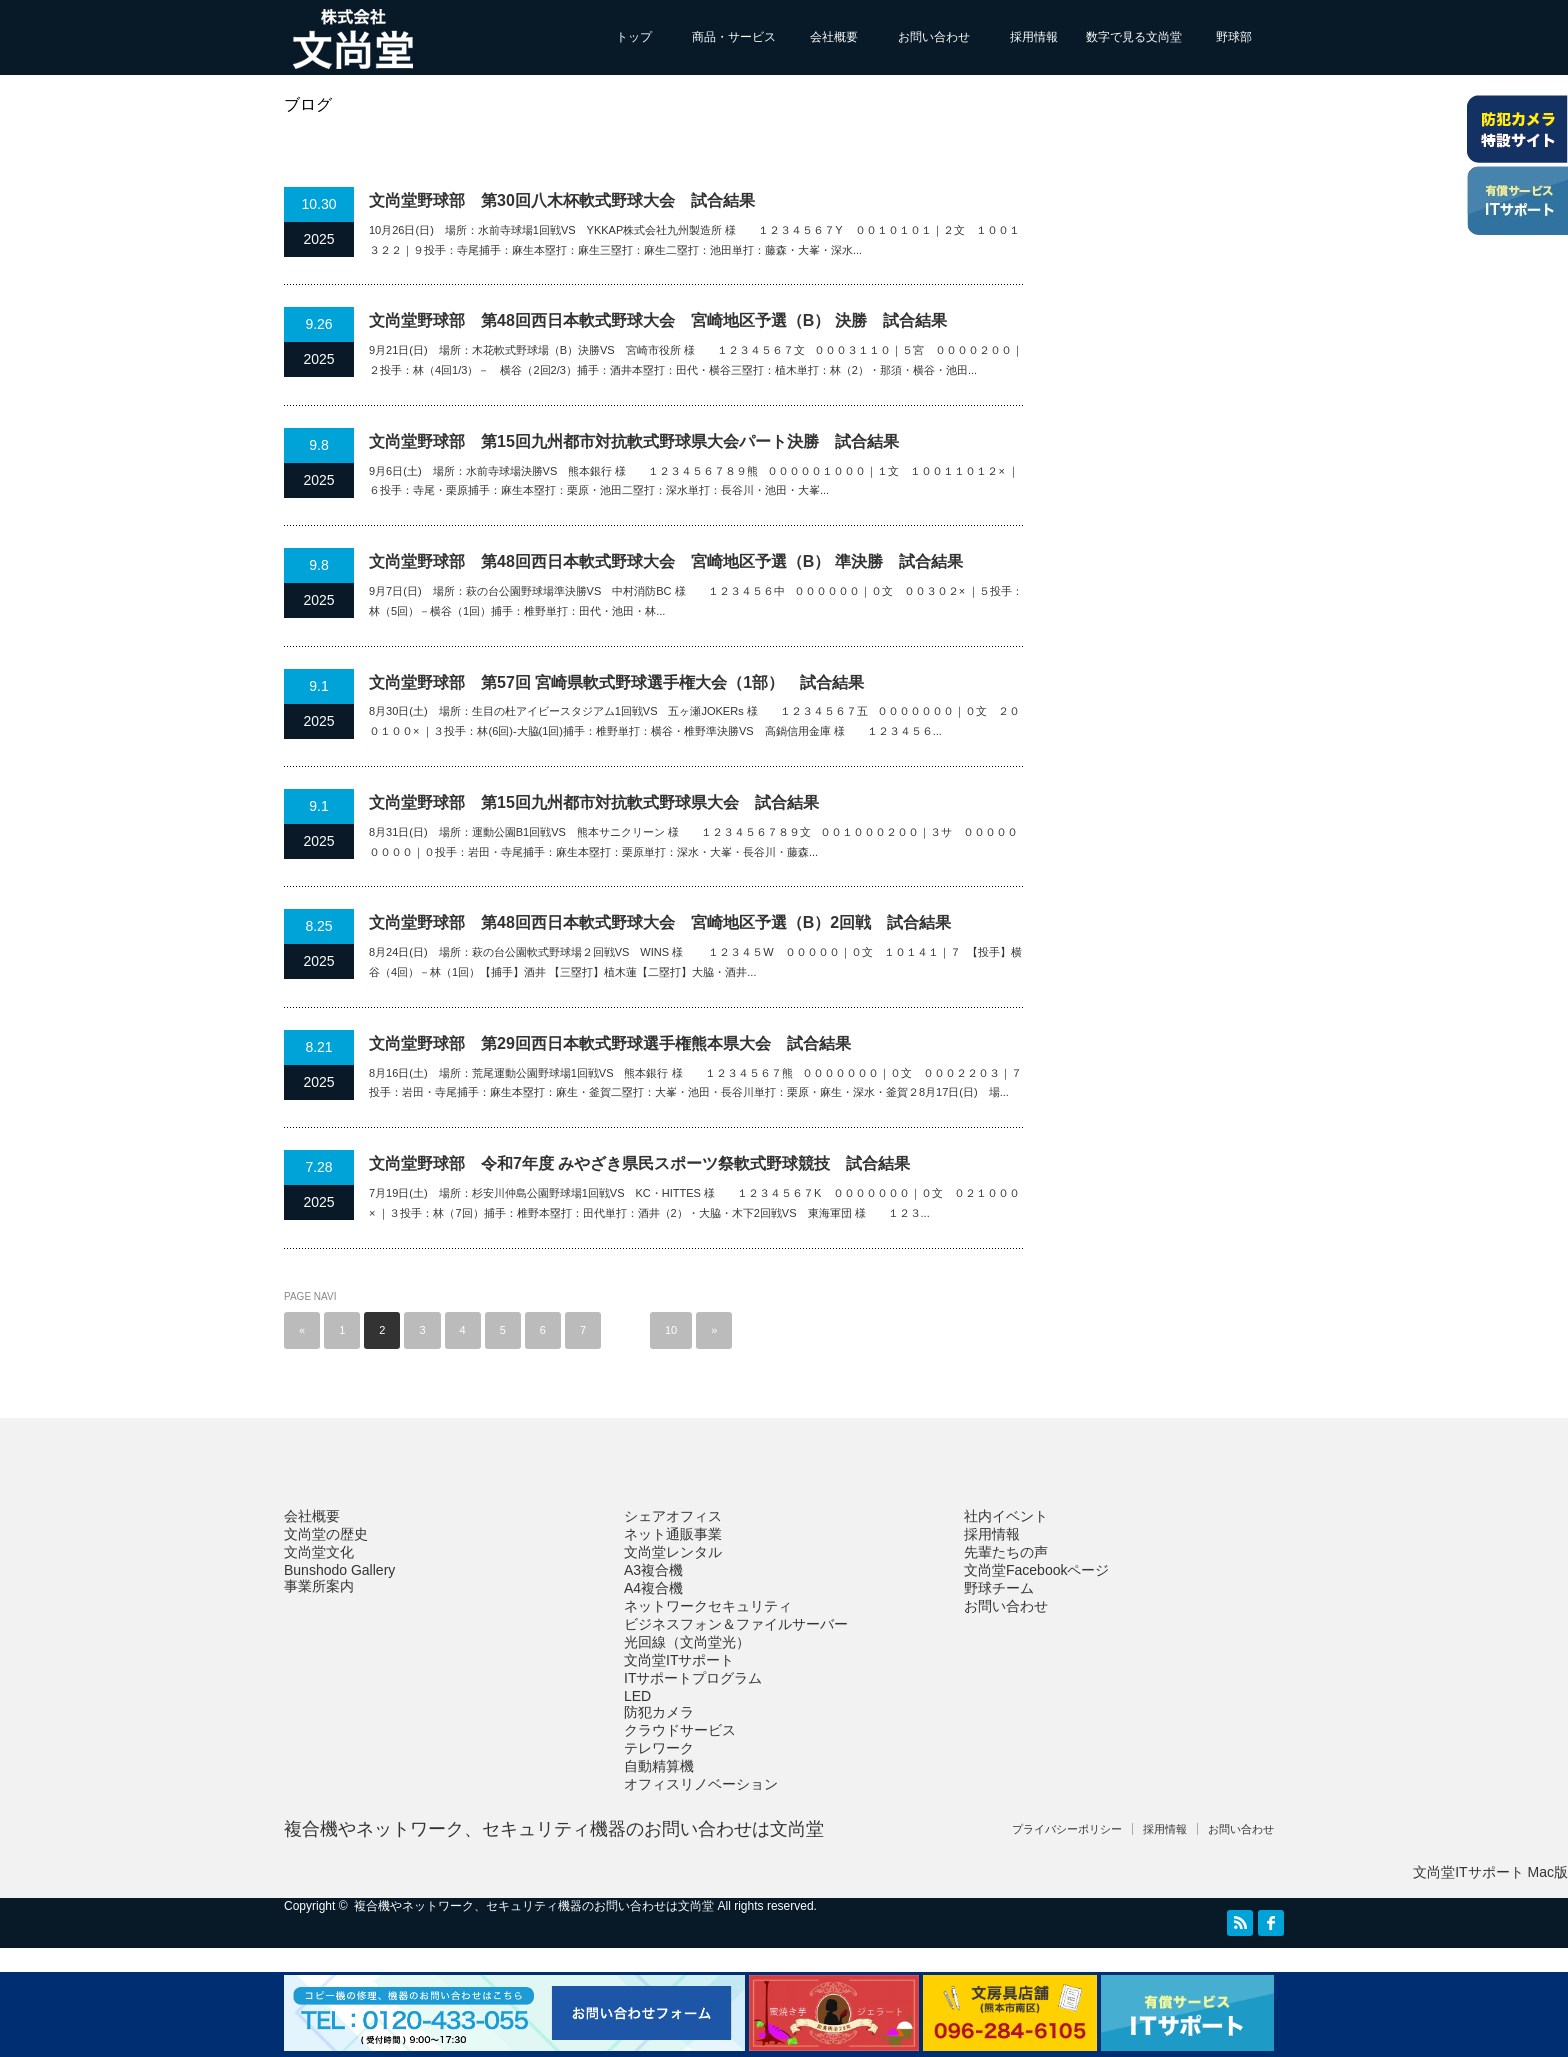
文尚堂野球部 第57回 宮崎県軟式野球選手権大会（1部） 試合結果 (616, 682)
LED (637, 1696)
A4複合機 (653, 1588)
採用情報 (1034, 37)
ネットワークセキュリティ (708, 1606)
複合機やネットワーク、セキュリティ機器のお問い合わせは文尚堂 (554, 1829)
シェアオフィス (673, 1516)
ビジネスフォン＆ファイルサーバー (736, 1624)
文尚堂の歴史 (326, 1534)
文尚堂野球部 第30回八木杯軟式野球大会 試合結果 (562, 200)
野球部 (1234, 37)
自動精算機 (659, 1766)
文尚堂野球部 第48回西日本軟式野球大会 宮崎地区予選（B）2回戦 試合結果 (660, 922)
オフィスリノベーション (701, 1784)
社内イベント (1006, 1516)
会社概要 (834, 37)
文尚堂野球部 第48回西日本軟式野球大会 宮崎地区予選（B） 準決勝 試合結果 (666, 561)
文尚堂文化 (319, 1552)
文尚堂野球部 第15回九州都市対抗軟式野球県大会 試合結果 (594, 802)
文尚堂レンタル (673, 1552)
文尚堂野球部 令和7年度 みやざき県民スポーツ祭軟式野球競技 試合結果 (639, 1163)
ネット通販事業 (673, 1534)
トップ (634, 37)
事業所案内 (319, 1586)
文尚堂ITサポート (679, 1660)
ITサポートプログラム (693, 1678)
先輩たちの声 (1006, 1552)
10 (671, 1330)
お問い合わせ (934, 37)
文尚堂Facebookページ (1036, 1570)
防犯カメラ (659, 1712)
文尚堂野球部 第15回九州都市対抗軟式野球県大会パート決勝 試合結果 (634, 441)
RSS (1240, 1923)
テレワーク (659, 1748)
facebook (1271, 1923)
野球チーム (999, 1588)
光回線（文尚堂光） (687, 1642)
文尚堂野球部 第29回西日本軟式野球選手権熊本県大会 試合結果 (610, 1043)
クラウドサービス (680, 1730)
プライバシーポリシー (1067, 1829)
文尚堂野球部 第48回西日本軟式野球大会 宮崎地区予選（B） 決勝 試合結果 (658, 320)
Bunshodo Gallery (339, 1570)
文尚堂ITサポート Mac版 (1490, 1872)
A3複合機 (653, 1570)
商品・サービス (734, 37)
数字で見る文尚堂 (1134, 37)
